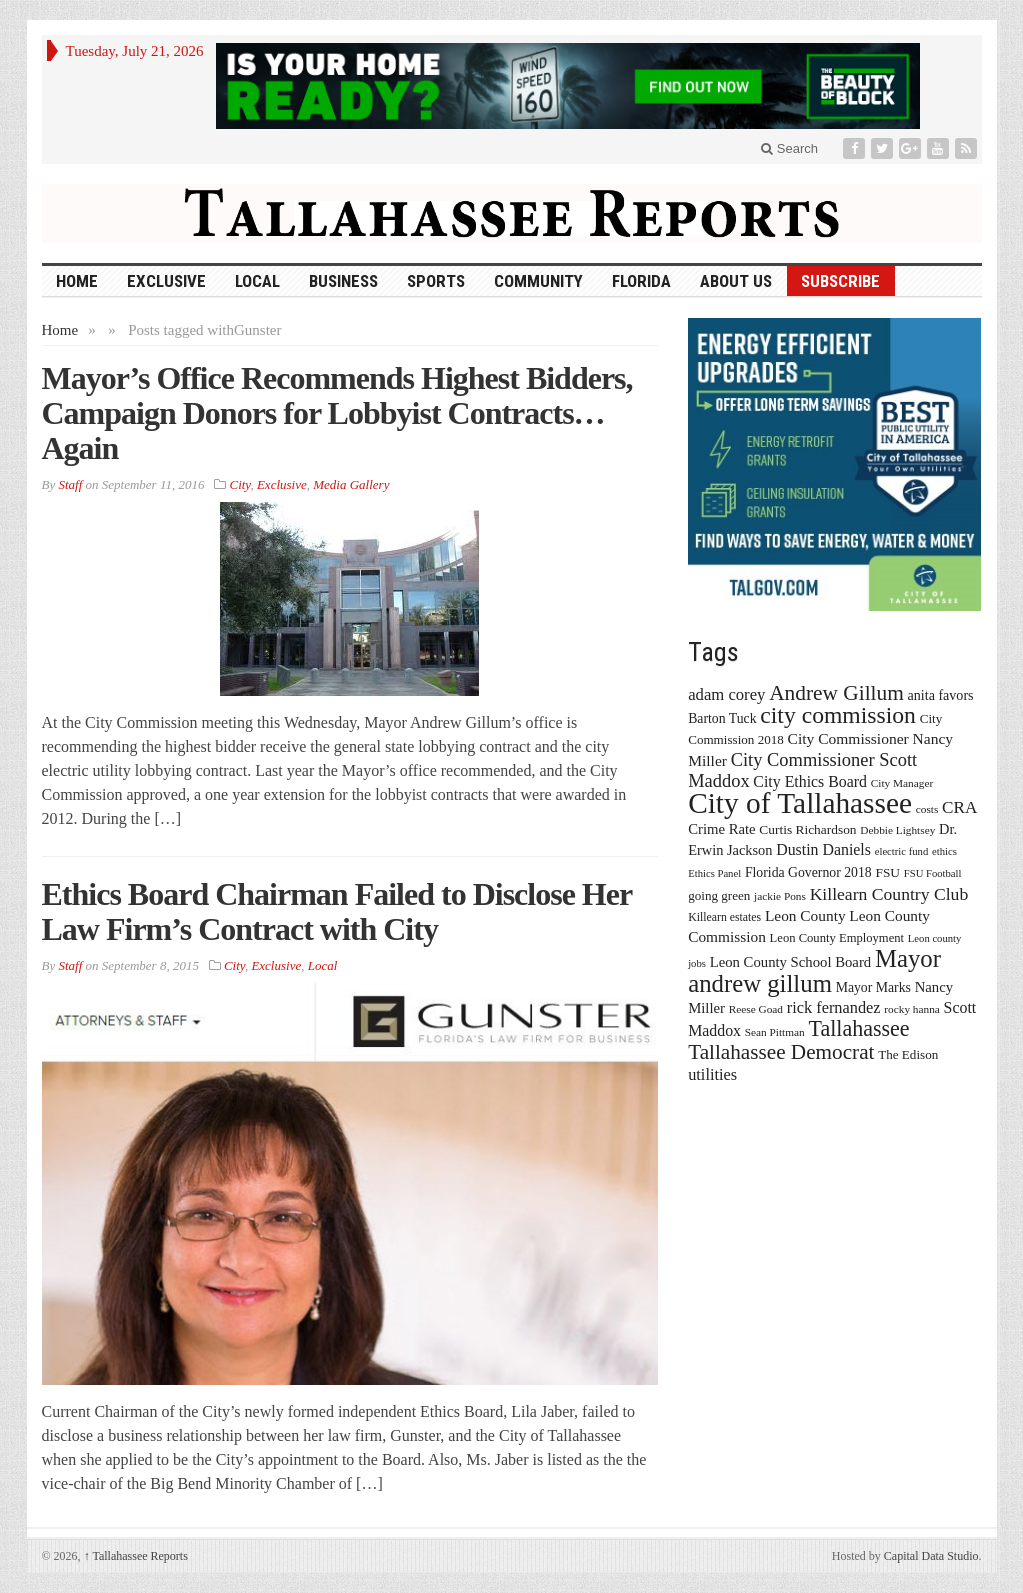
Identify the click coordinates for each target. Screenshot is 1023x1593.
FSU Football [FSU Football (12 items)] (933, 873)
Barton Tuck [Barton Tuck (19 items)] (722, 718)
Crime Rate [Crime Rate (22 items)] (721, 829)
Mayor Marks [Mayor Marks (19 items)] (873, 987)
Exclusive (166, 281)
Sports (436, 281)
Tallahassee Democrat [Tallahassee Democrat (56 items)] (781, 1052)
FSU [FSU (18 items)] (887, 872)
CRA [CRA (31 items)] (959, 807)
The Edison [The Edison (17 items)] (908, 1054)
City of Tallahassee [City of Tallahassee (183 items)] (800, 803)
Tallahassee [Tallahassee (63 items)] (858, 1028)
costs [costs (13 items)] (927, 809)
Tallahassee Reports (136, 1556)
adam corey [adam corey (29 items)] (726, 694)
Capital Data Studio (931, 1556)
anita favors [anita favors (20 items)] (941, 695)
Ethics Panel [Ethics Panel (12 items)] (714, 873)
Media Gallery (351, 484)
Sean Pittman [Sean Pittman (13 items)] (775, 1032)
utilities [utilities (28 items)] (712, 1074)
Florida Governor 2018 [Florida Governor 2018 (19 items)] (808, 872)
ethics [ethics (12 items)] (944, 851)
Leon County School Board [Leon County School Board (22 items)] (790, 962)
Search (789, 148)
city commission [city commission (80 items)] (838, 715)
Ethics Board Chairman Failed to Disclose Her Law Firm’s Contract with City (337, 911)
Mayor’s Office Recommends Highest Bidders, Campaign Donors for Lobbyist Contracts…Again (337, 413)
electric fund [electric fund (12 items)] (902, 851)
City (239, 484)
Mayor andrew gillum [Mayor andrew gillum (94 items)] (814, 971)
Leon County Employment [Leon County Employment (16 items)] (837, 938)
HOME (77, 281)
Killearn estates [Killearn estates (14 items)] (724, 917)
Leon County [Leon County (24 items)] (805, 915)
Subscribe (840, 281)
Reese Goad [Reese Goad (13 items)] (756, 1009)
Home (60, 330)
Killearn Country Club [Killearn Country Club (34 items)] (889, 894)
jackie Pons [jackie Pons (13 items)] (780, 896)
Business (343, 281)
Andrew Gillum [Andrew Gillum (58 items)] (836, 693)
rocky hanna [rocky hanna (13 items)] (912, 1009)
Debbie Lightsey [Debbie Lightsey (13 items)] (897, 830)
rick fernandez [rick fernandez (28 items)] (834, 1007)
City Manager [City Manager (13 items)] (902, 783)
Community (538, 281)
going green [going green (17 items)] (719, 895)
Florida (641, 281)
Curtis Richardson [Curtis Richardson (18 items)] (807, 829)
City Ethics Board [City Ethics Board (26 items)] (810, 781)
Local (257, 281)
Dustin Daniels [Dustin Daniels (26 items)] (823, 849)
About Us (736, 281)
